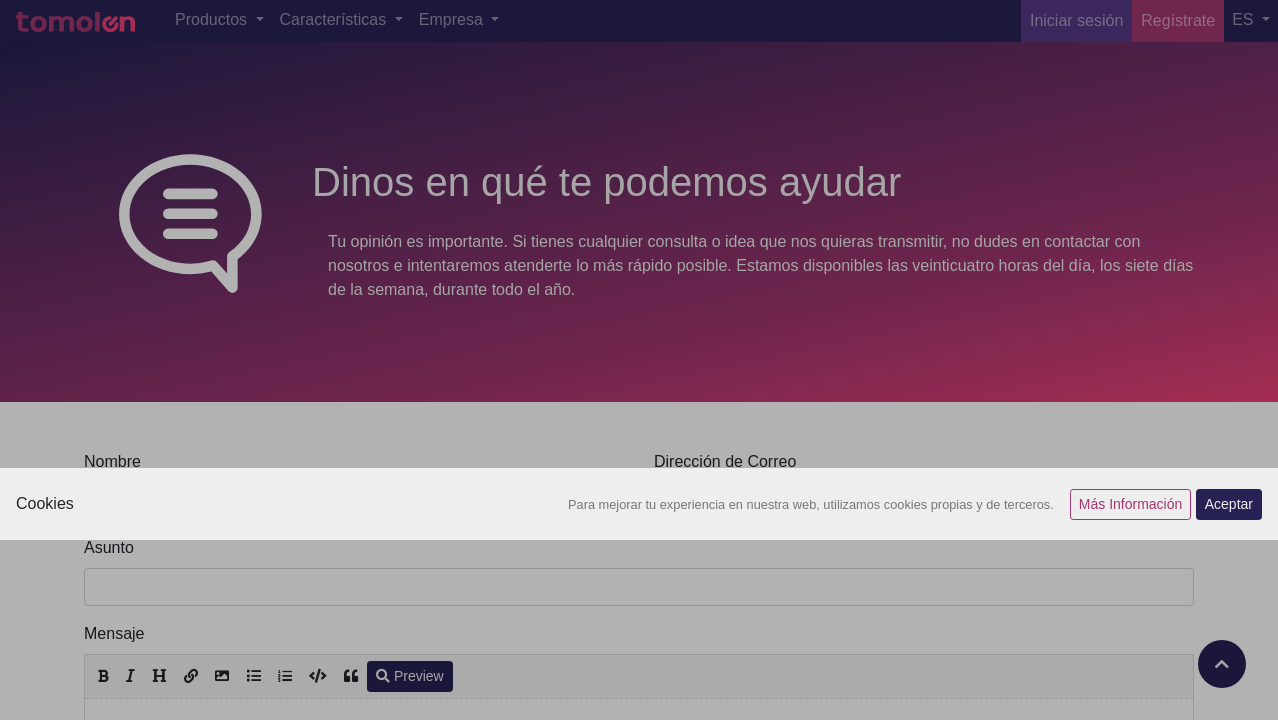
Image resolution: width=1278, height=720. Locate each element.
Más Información (1130, 504)
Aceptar (1229, 504)
